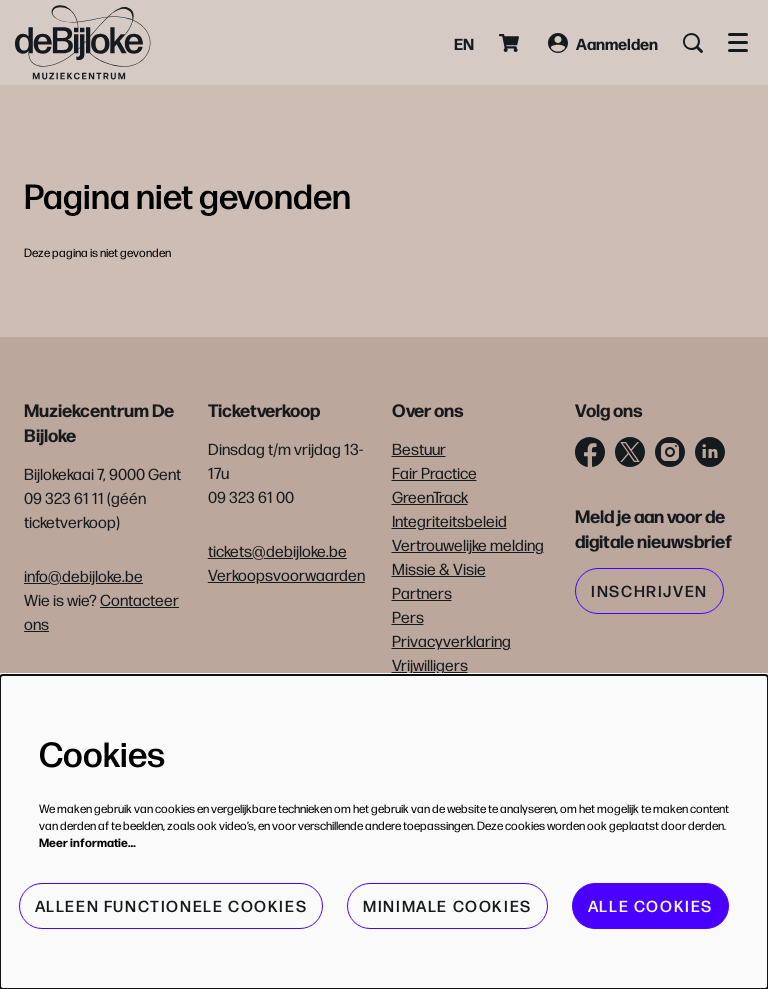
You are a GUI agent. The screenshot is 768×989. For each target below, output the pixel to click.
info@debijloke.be (83, 575)
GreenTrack (430, 496)
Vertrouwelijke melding (468, 544)
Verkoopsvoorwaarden (286, 574)
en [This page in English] (464, 43)
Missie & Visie (439, 568)
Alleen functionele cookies (171, 905)
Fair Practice (434, 472)
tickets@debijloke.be (277, 550)
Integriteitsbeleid (449, 520)
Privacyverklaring (451, 640)
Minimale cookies (447, 905)
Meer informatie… (87, 842)
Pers (408, 616)
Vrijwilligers (430, 664)
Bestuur (419, 448)
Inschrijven (649, 590)
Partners (422, 592)
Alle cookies (650, 905)
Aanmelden (603, 43)
